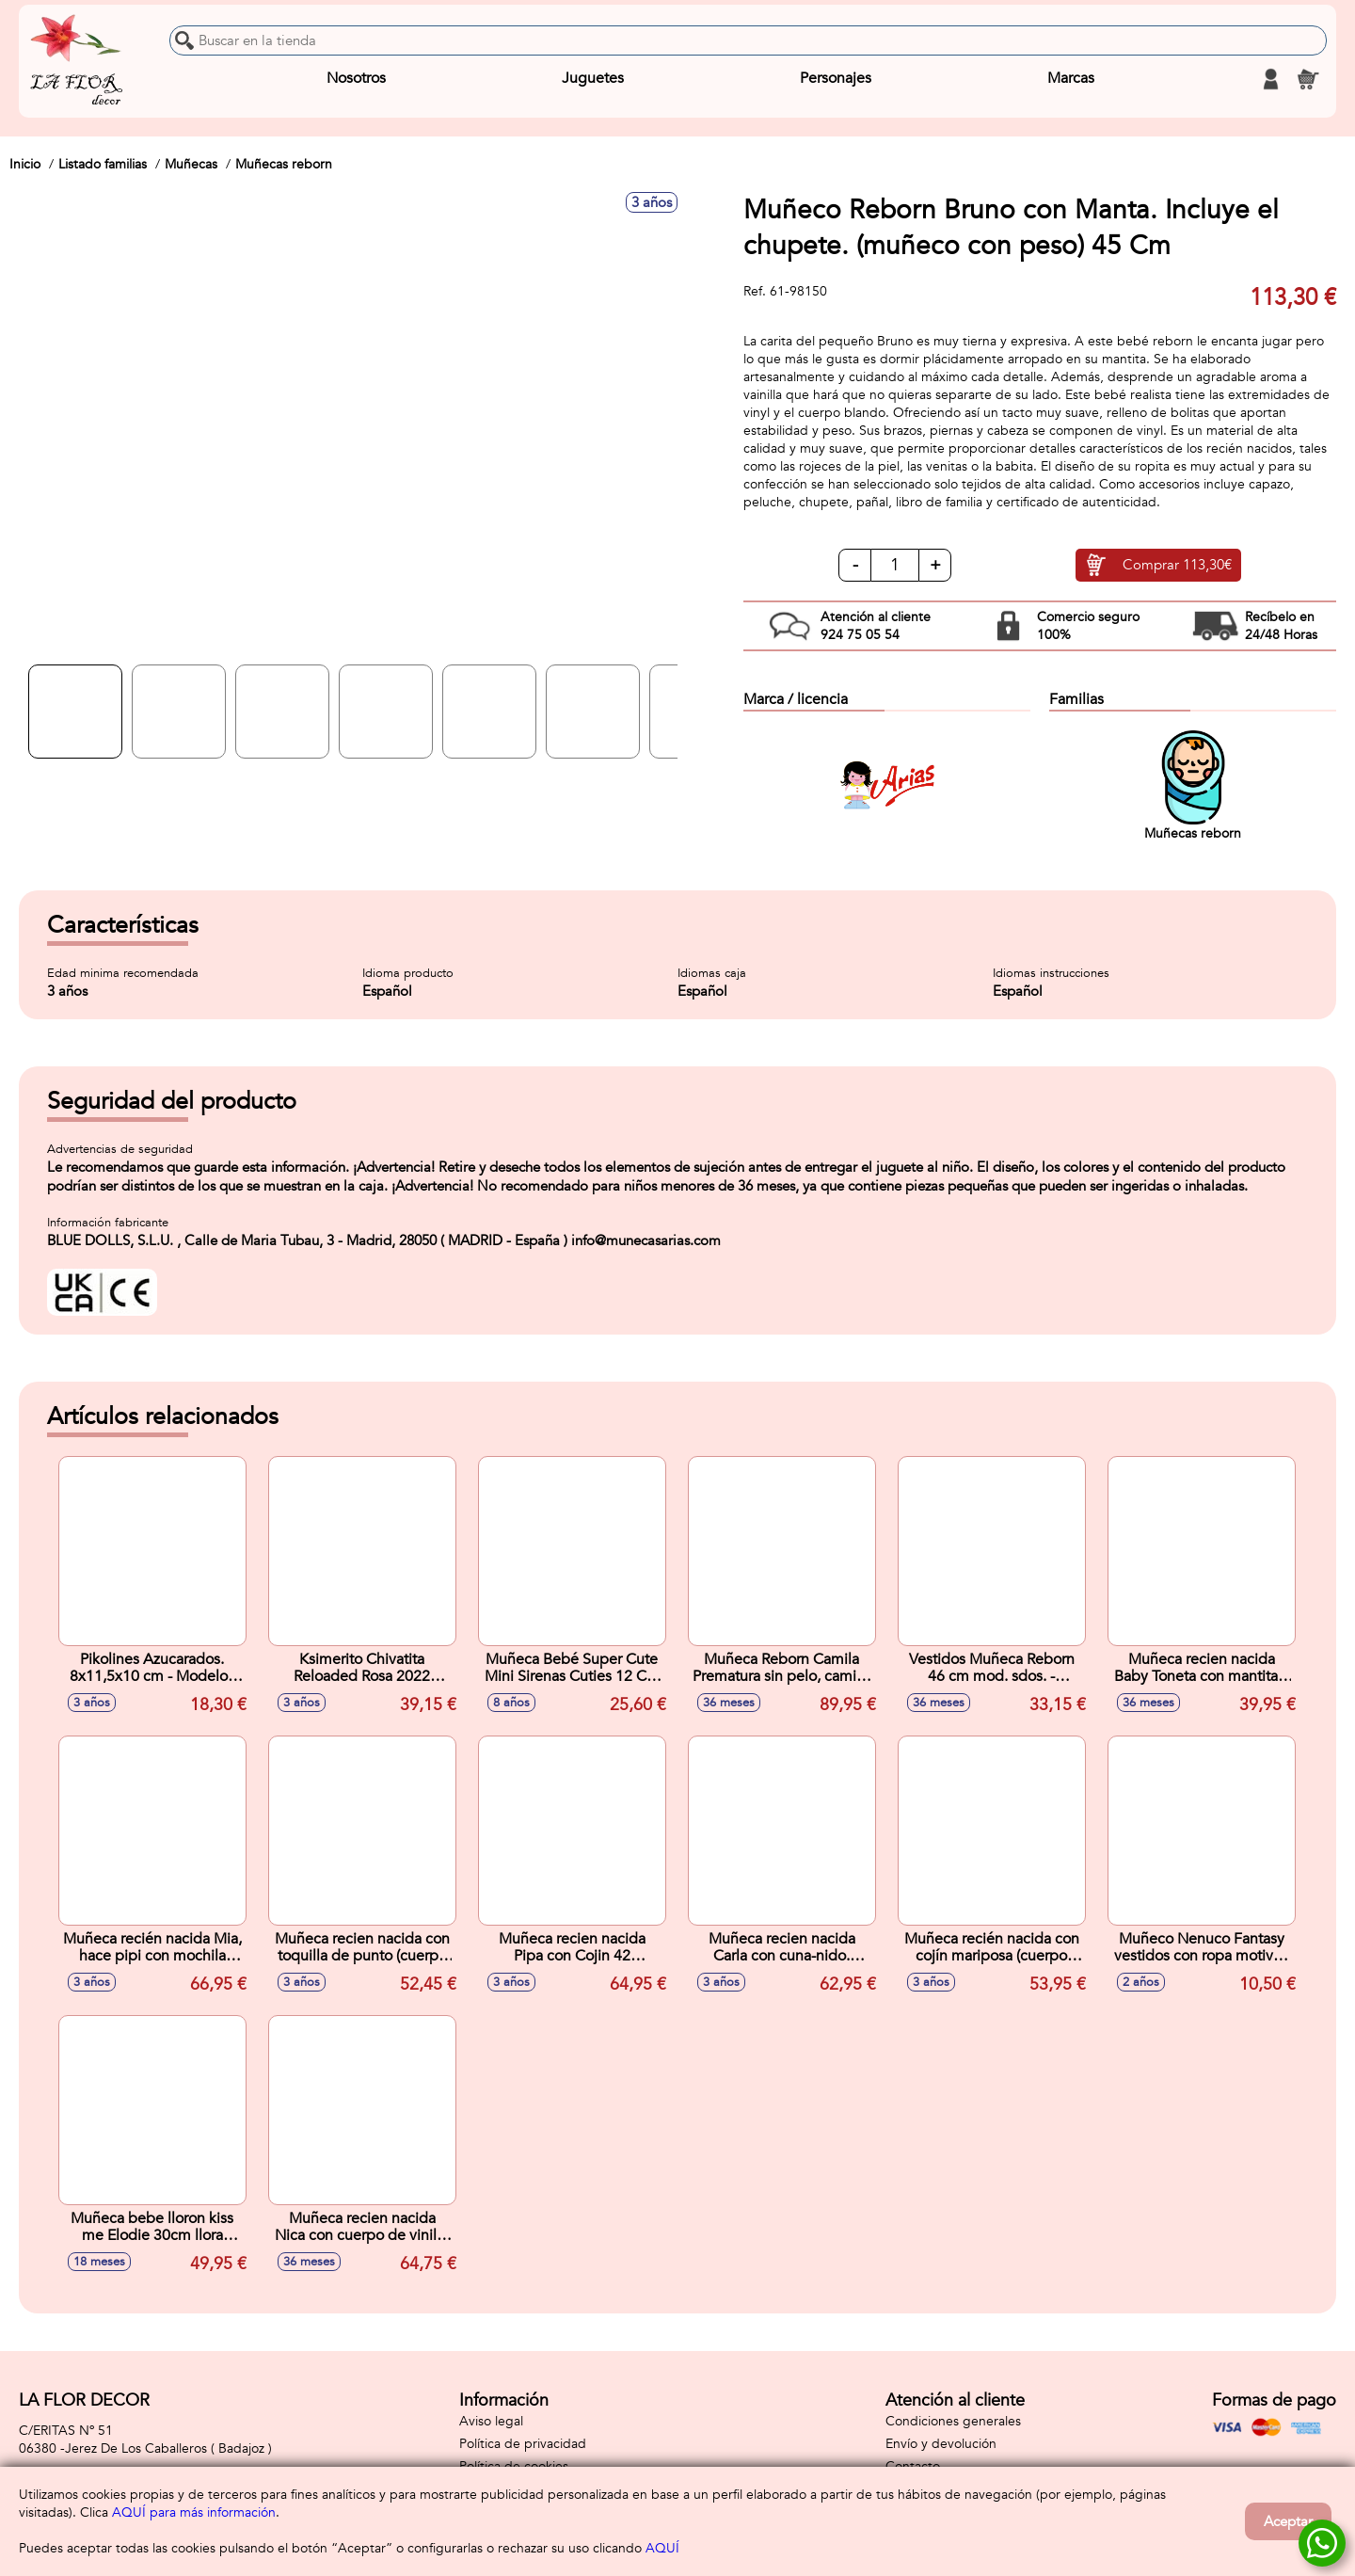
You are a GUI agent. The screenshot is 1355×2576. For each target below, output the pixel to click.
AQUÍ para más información (194, 2512)
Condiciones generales (953, 2421)
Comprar (1177, 565)
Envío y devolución (940, 2444)
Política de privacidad (522, 2444)
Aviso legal (491, 2421)
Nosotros (356, 79)
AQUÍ (662, 2548)
